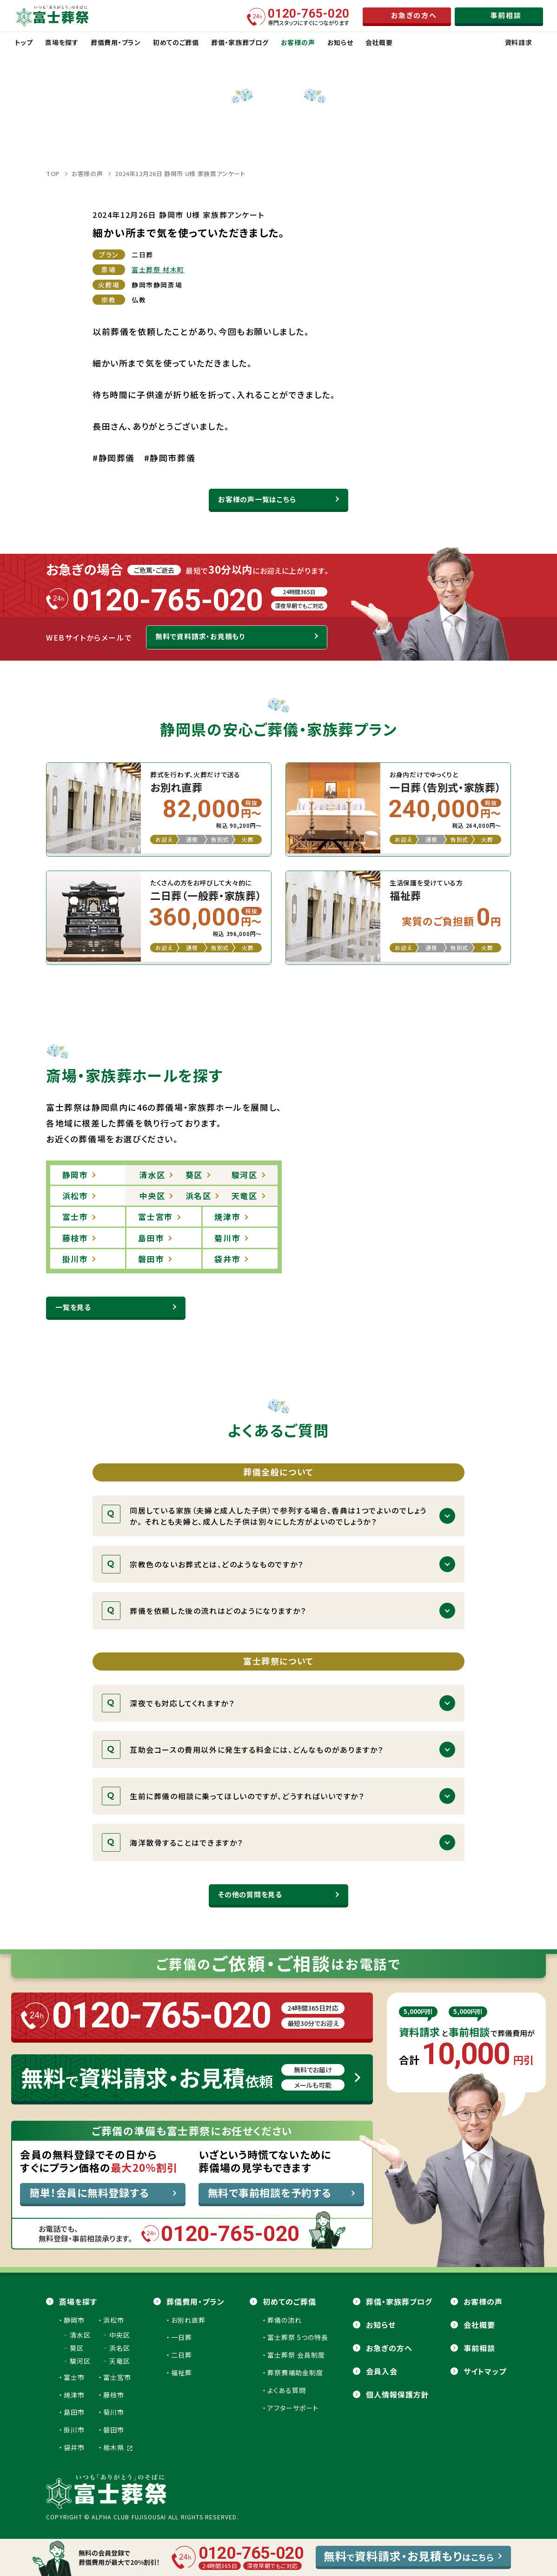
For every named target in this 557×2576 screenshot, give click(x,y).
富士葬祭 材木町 (158, 269)
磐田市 (113, 2429)
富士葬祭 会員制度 (296, 2355)
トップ (24, 42)
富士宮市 (117, 2377)
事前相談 (479, 2347)
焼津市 (74, 2394)
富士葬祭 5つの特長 (297, 2337)
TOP (53, 173)
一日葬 (181, 2337)
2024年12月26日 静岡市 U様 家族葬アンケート (180, 173)
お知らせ (381, 2324)
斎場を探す (78, 2301)
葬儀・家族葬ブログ (399, 2301)
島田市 (74, 2412)
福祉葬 (181, 2372)
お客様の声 (87, 173)
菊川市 (113, 2412)
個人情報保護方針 (397, 2394)
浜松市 (113, 2320)
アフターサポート (292, 2407)
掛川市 (74, 2429)
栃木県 (118, 2447)
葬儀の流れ (284, 2320)
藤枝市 (113, 2394)
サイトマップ (485, 2371)
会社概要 (479, 2324)
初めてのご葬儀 (289, 2301)
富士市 (74, 2377)
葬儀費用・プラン (195, 2301)
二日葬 (181, 2355)
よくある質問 (286, 2390)
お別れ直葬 (188, 2320)
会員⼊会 (382, 2371)
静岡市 (74, 2320)
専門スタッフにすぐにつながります (309, 16)
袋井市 (74, 2447)
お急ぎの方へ (389, 2347)
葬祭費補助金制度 (295, 2372)
